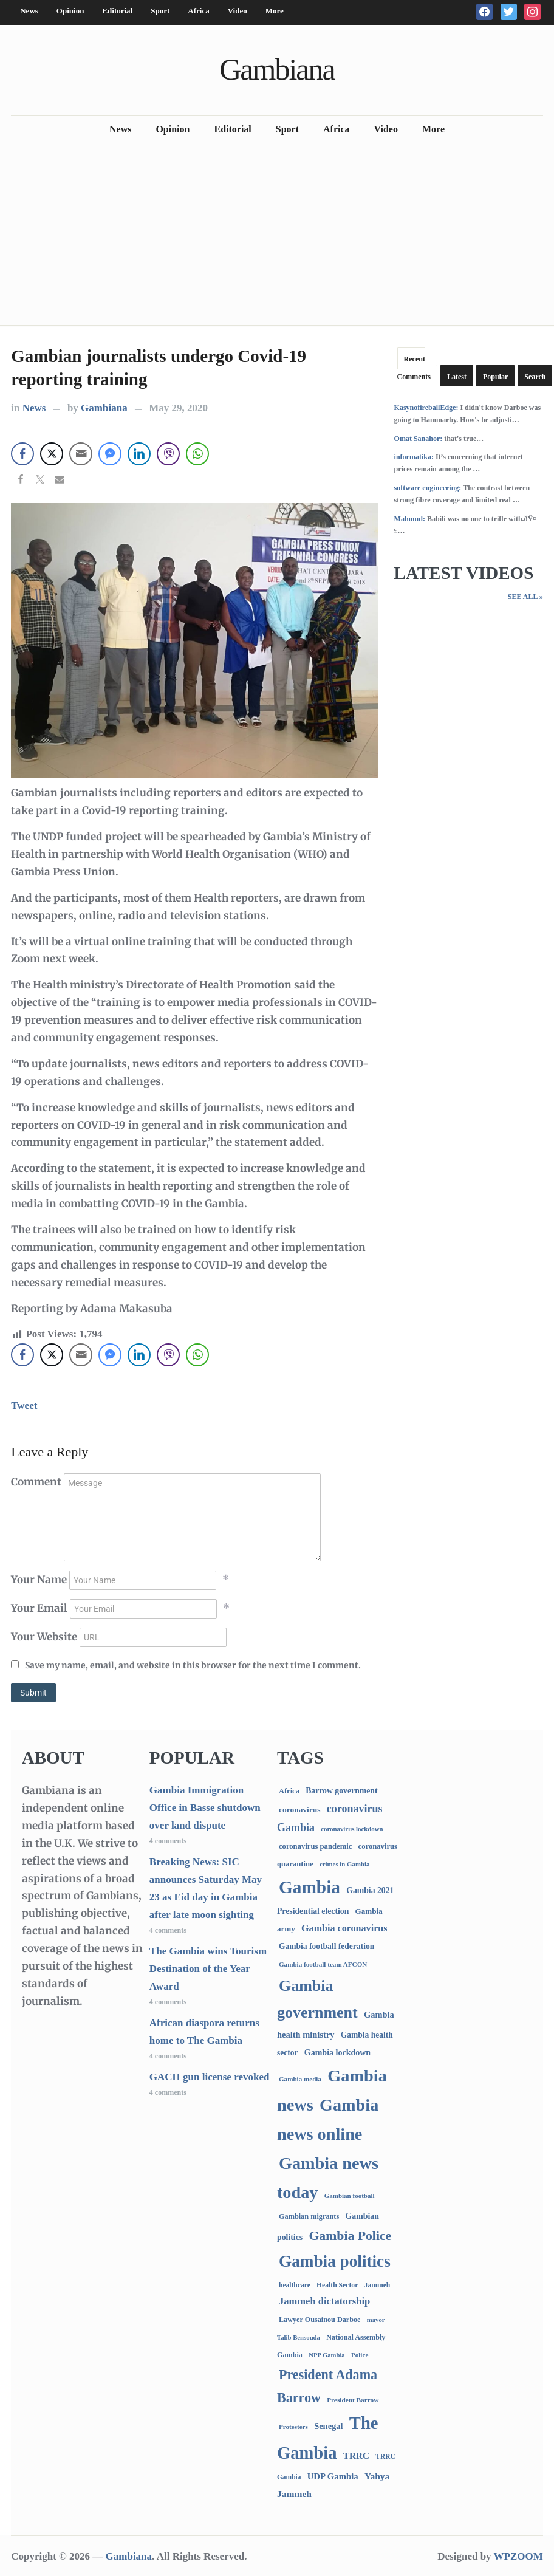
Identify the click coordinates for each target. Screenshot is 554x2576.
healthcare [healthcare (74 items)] (294, 2285)
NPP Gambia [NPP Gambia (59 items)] (327, 2355)
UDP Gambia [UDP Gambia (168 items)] (332, 2476)
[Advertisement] (277, 234)
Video (237, 10)
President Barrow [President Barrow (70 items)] (352, 2399)
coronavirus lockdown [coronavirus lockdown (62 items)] (352, 1828)
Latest (457, 376)
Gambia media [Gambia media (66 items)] (300, 2079)
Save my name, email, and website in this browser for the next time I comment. (193, 1665)
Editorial (117, 10)
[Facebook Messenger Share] (109, 453)
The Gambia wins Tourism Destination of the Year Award (208, 1968)
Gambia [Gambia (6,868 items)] (309, 1887)
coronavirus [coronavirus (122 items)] (300, 1809)
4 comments (167, 1841)
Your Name (39, 1579)
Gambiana (276, 69)
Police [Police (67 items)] (359, 2354)
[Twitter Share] (51, 453)
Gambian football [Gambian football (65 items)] (349, 2195)
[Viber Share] (168, 453)
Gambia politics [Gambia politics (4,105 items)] (335, 2261)
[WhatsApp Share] (197, 453)
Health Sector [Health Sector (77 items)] (337, 2285)
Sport (160, 10)
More (274, 10)
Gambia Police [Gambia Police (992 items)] (350, 2235)
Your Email (39, 1608)
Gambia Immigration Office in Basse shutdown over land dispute (205, 1807)
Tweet (24, 1405)
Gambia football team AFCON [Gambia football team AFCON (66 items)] (323, 1964)
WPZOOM (518, 2556)
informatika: (414, 457)
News (29, 10)
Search (534, 376)
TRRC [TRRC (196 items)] (356, 2455)
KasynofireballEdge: (426, 407)
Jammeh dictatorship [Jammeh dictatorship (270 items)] (324, 2301)
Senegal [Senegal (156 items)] (328, 2426)
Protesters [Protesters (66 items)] (293, 2426)
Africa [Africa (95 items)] (289, 1791)
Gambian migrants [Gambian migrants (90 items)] (309, 2216)
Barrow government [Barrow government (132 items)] (341, 1790)
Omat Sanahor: (418, 438)
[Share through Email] (80, 453)
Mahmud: (409, 519)
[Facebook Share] (22, 453)
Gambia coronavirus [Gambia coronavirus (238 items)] (344, 1928)
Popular (495, 376)
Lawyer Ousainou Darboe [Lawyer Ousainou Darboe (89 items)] (320, 2319)
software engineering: (428, 488)
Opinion (70, 10)
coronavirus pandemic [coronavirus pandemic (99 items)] (315, 1846)
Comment (36, 1481)
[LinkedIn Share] (139, 453)
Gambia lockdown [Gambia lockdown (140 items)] (337, 2052)
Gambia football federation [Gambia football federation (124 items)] (326, 1946)
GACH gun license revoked (209, 2077)
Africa (198, 10)
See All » (525, 596)
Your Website (44, 1636)
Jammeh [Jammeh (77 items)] (377, 2285)
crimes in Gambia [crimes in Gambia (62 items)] (344, 1864)
